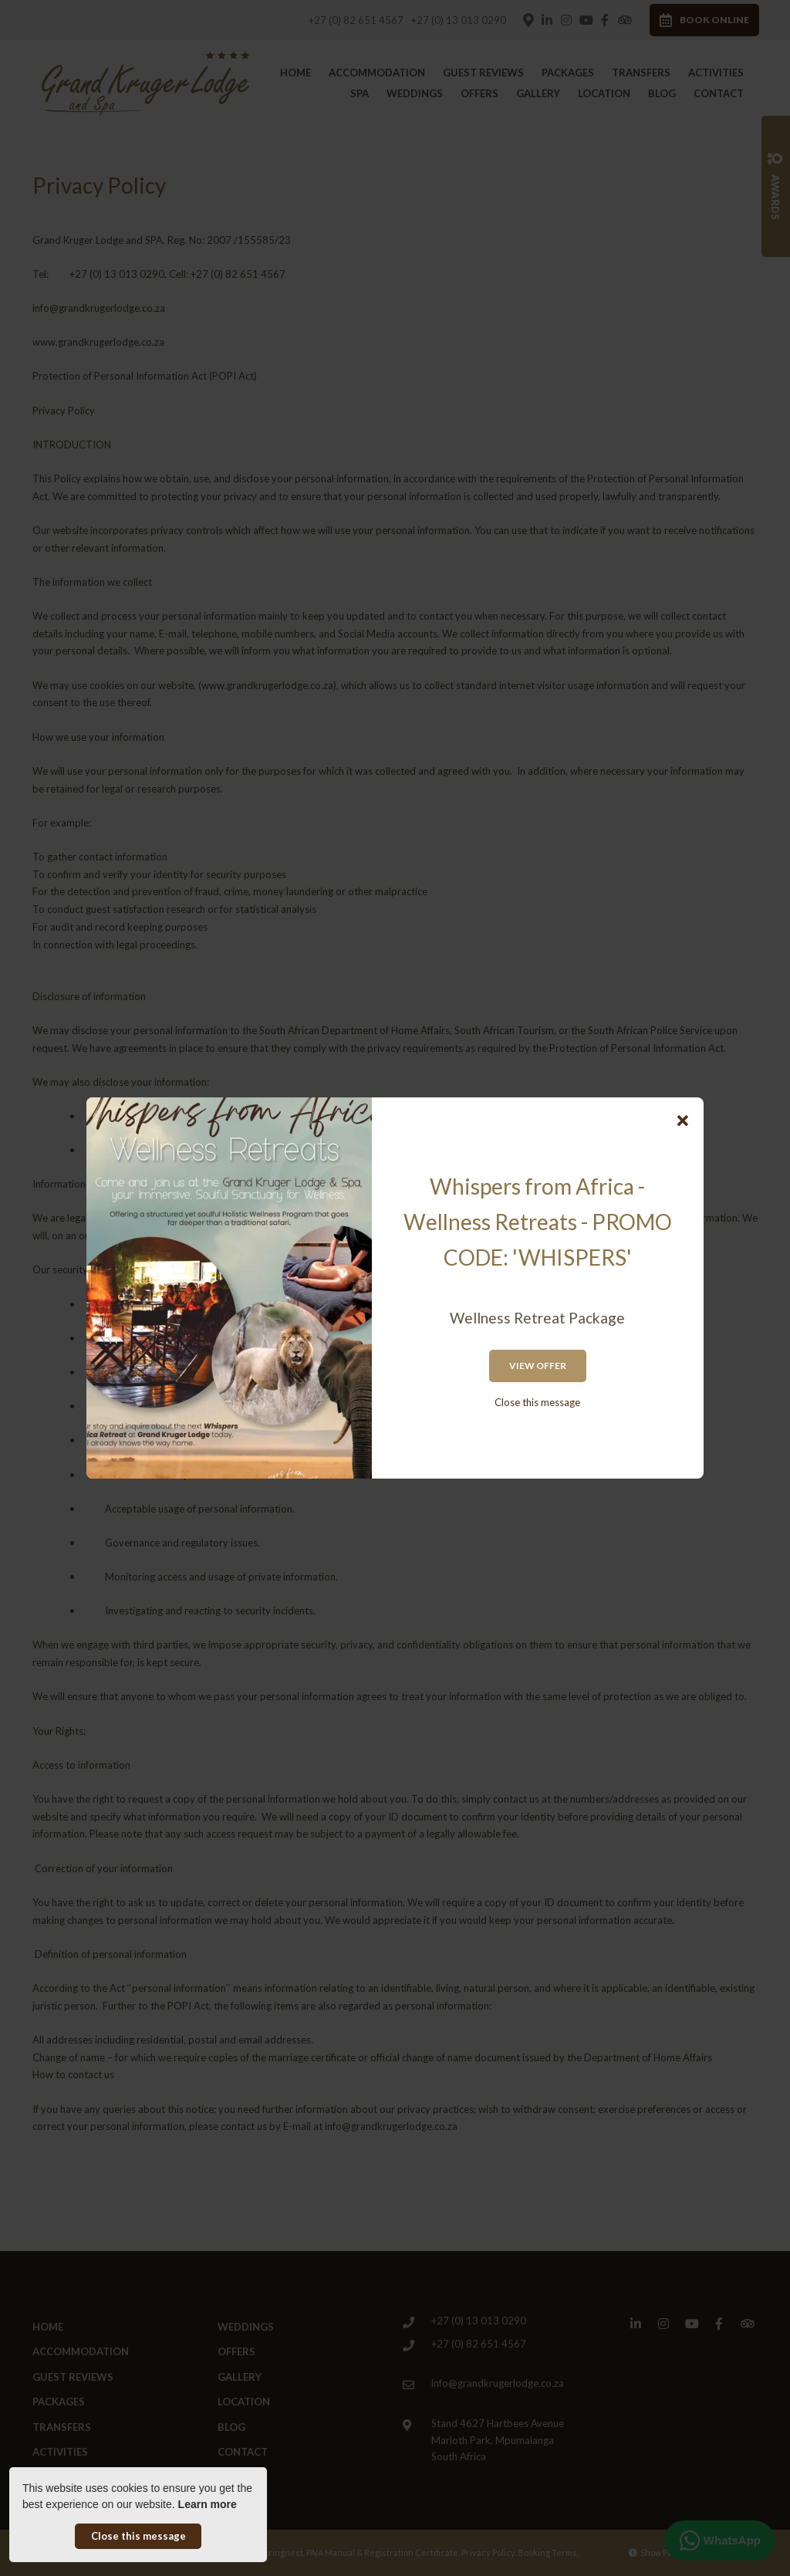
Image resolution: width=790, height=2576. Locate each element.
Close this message (537, 1402)
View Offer (537, 1365)
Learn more (207, 2504)
